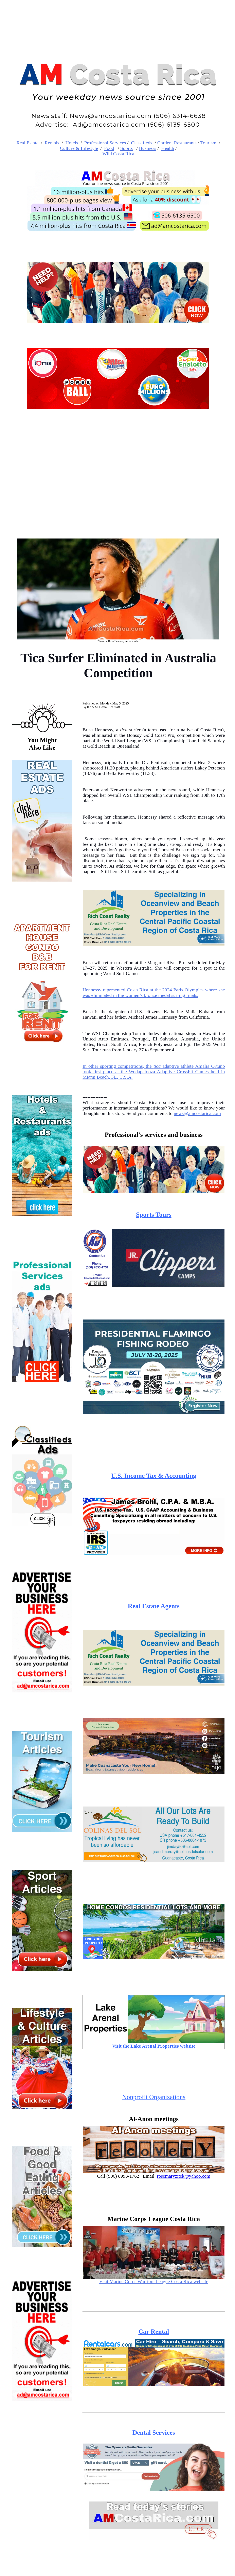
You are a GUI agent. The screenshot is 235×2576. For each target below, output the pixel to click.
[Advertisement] (118, 467)
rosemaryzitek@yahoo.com (183, 2176)
